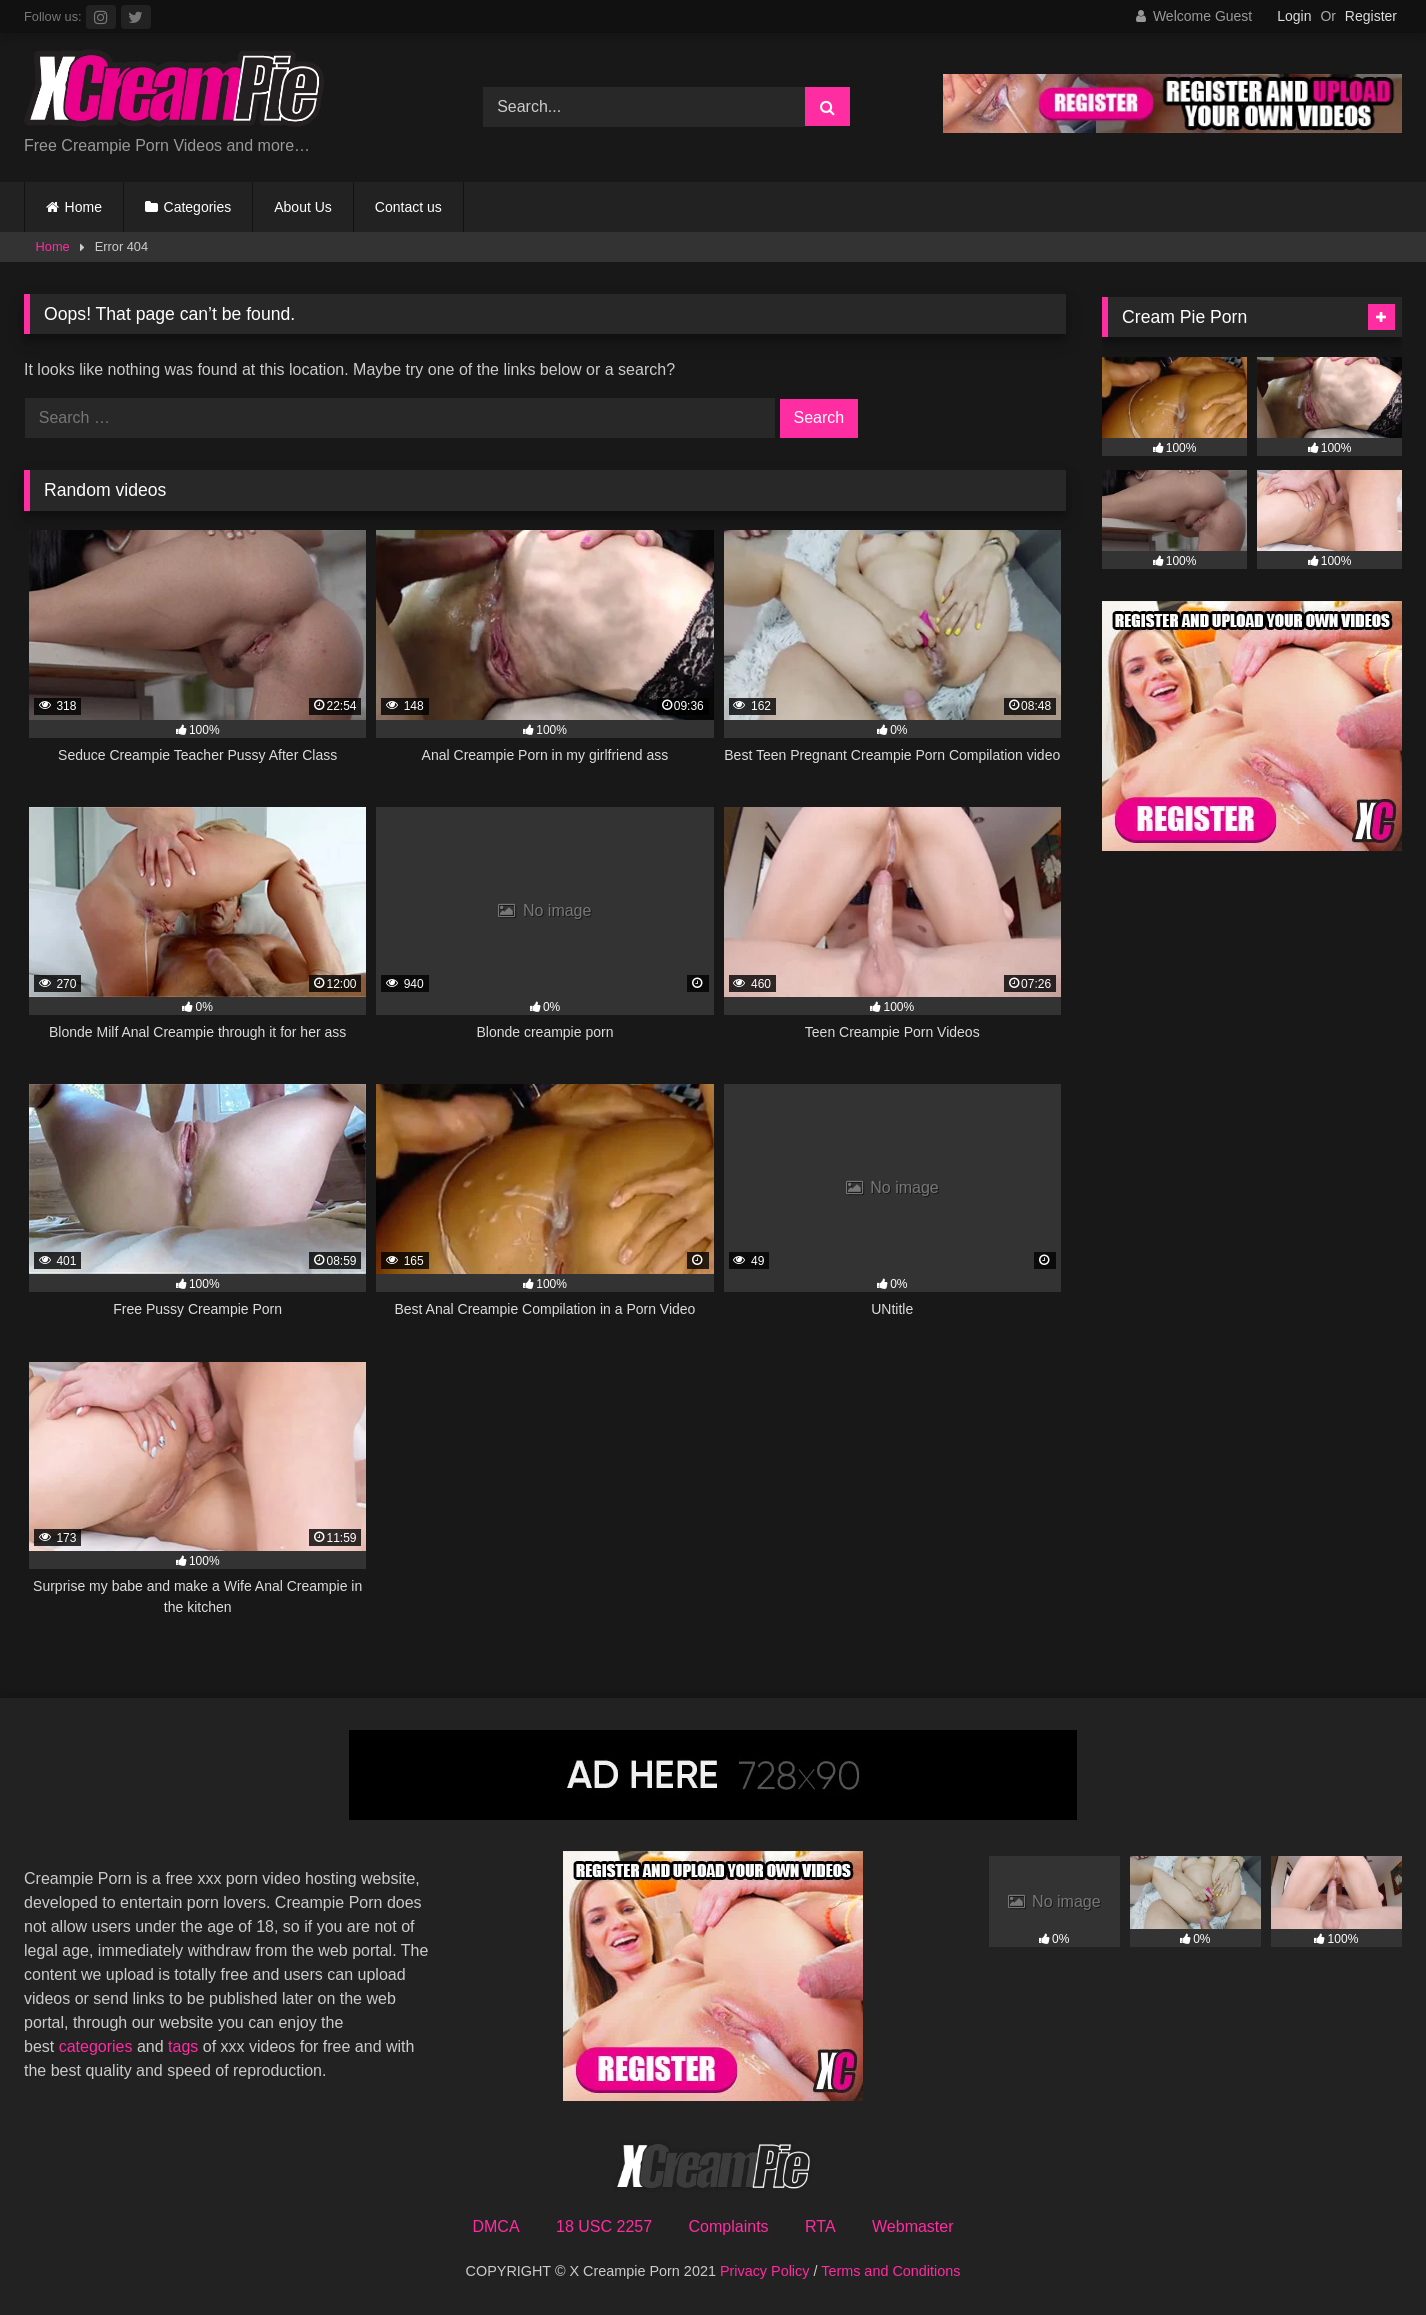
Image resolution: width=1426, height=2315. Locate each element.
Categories (198, 207)
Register (1371, 16)
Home (83, 207)
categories (98, 2046)
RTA (820, 2226)
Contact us (408, 207)
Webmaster (913, 2226)
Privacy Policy (765, 2271)
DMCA (495, 2226)
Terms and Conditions (890, 2271)
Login (1294, 16)
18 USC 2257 (604, 2226)
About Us (303, 207)
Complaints (729, 2226)
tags (185, 2046)
